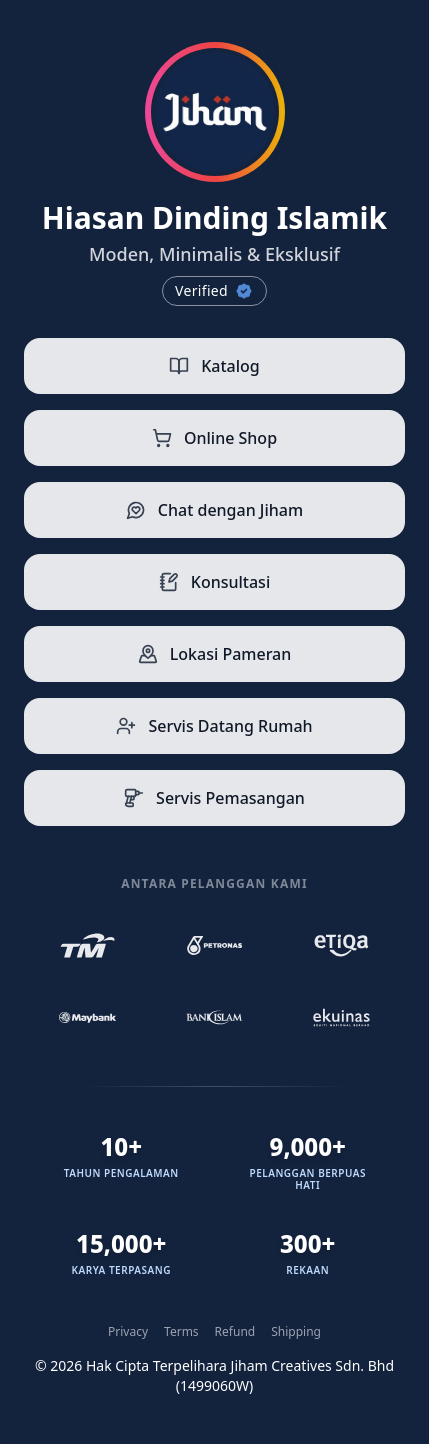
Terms (181, 1332)
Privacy (128, 1332)
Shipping (296, 1332)
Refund (235, 1332)
